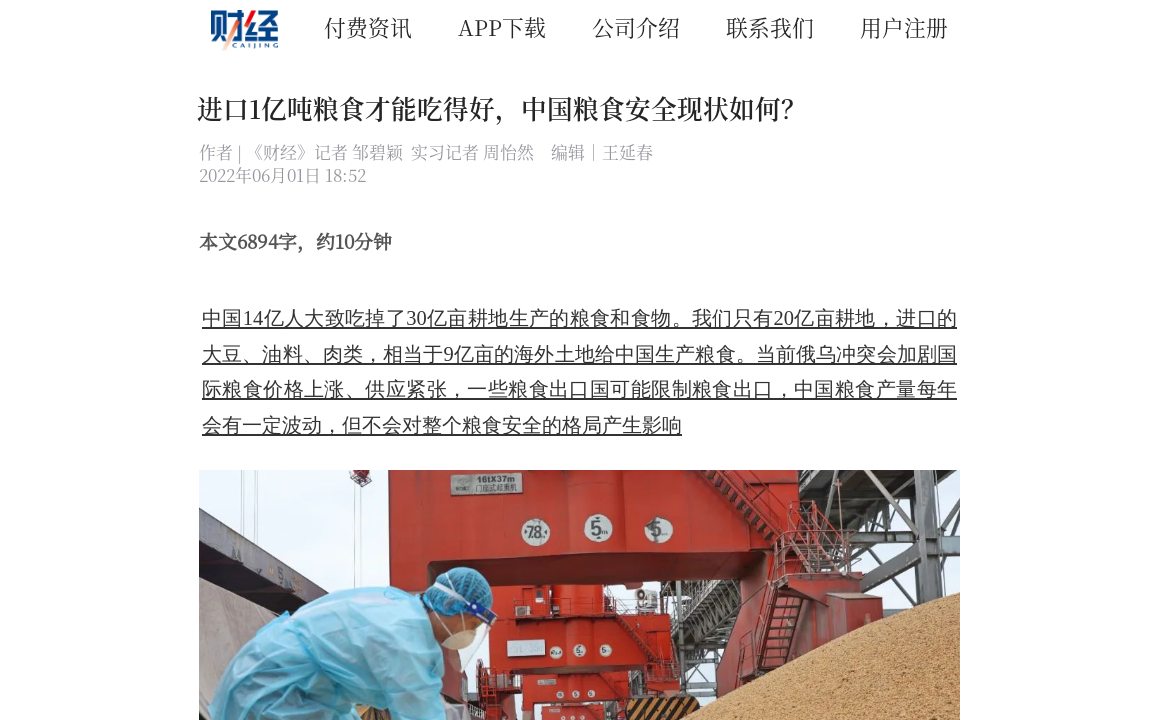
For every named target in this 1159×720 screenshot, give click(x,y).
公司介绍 (636, 26)
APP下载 (502, 26)
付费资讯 (368, 26)
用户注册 (904, 26)
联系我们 (770, 26)
